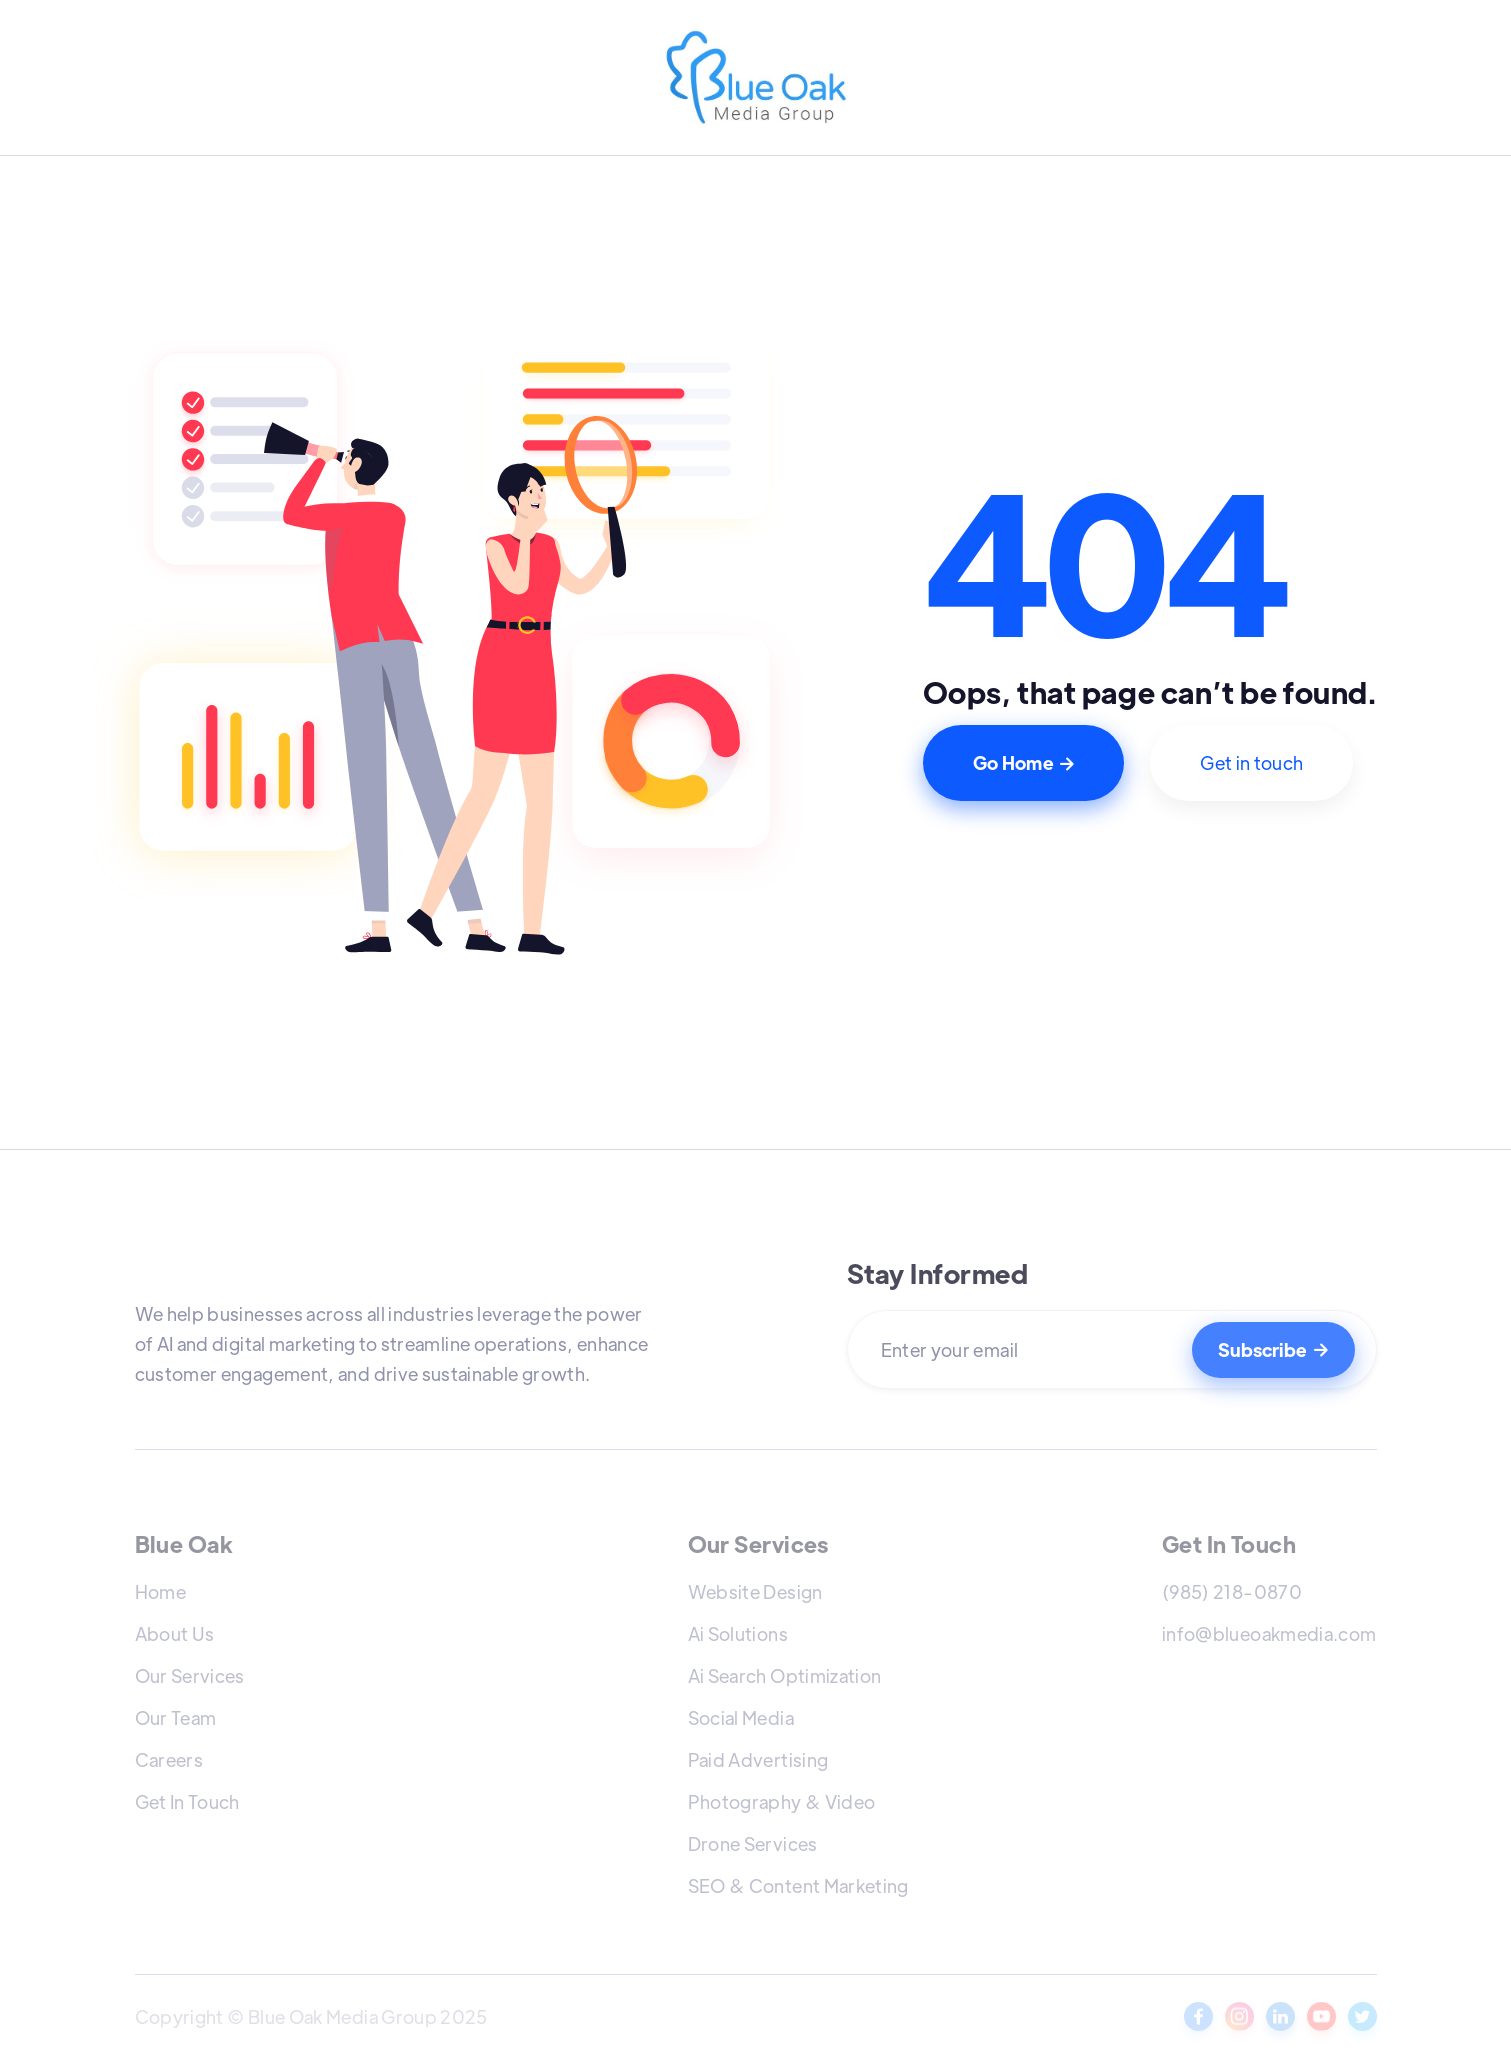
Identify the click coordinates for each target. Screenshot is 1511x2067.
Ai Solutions (738, 1633)
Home (160, 1591)
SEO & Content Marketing (798, 1885)
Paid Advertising (758, 1759)
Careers (169, 1759)
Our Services (190, 1675)
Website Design (755, 1591)
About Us (175, 1633)
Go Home (1024, 762)
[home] (756, 79)
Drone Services (753, 1843)
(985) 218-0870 (1232, 1591)
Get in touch (1251, 762)
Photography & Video (782, 1801)
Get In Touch (187, 1801)
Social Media (741, 1717)
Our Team (176, 1717)
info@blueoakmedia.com (1269, 1633)
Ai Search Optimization (785, 1675)
